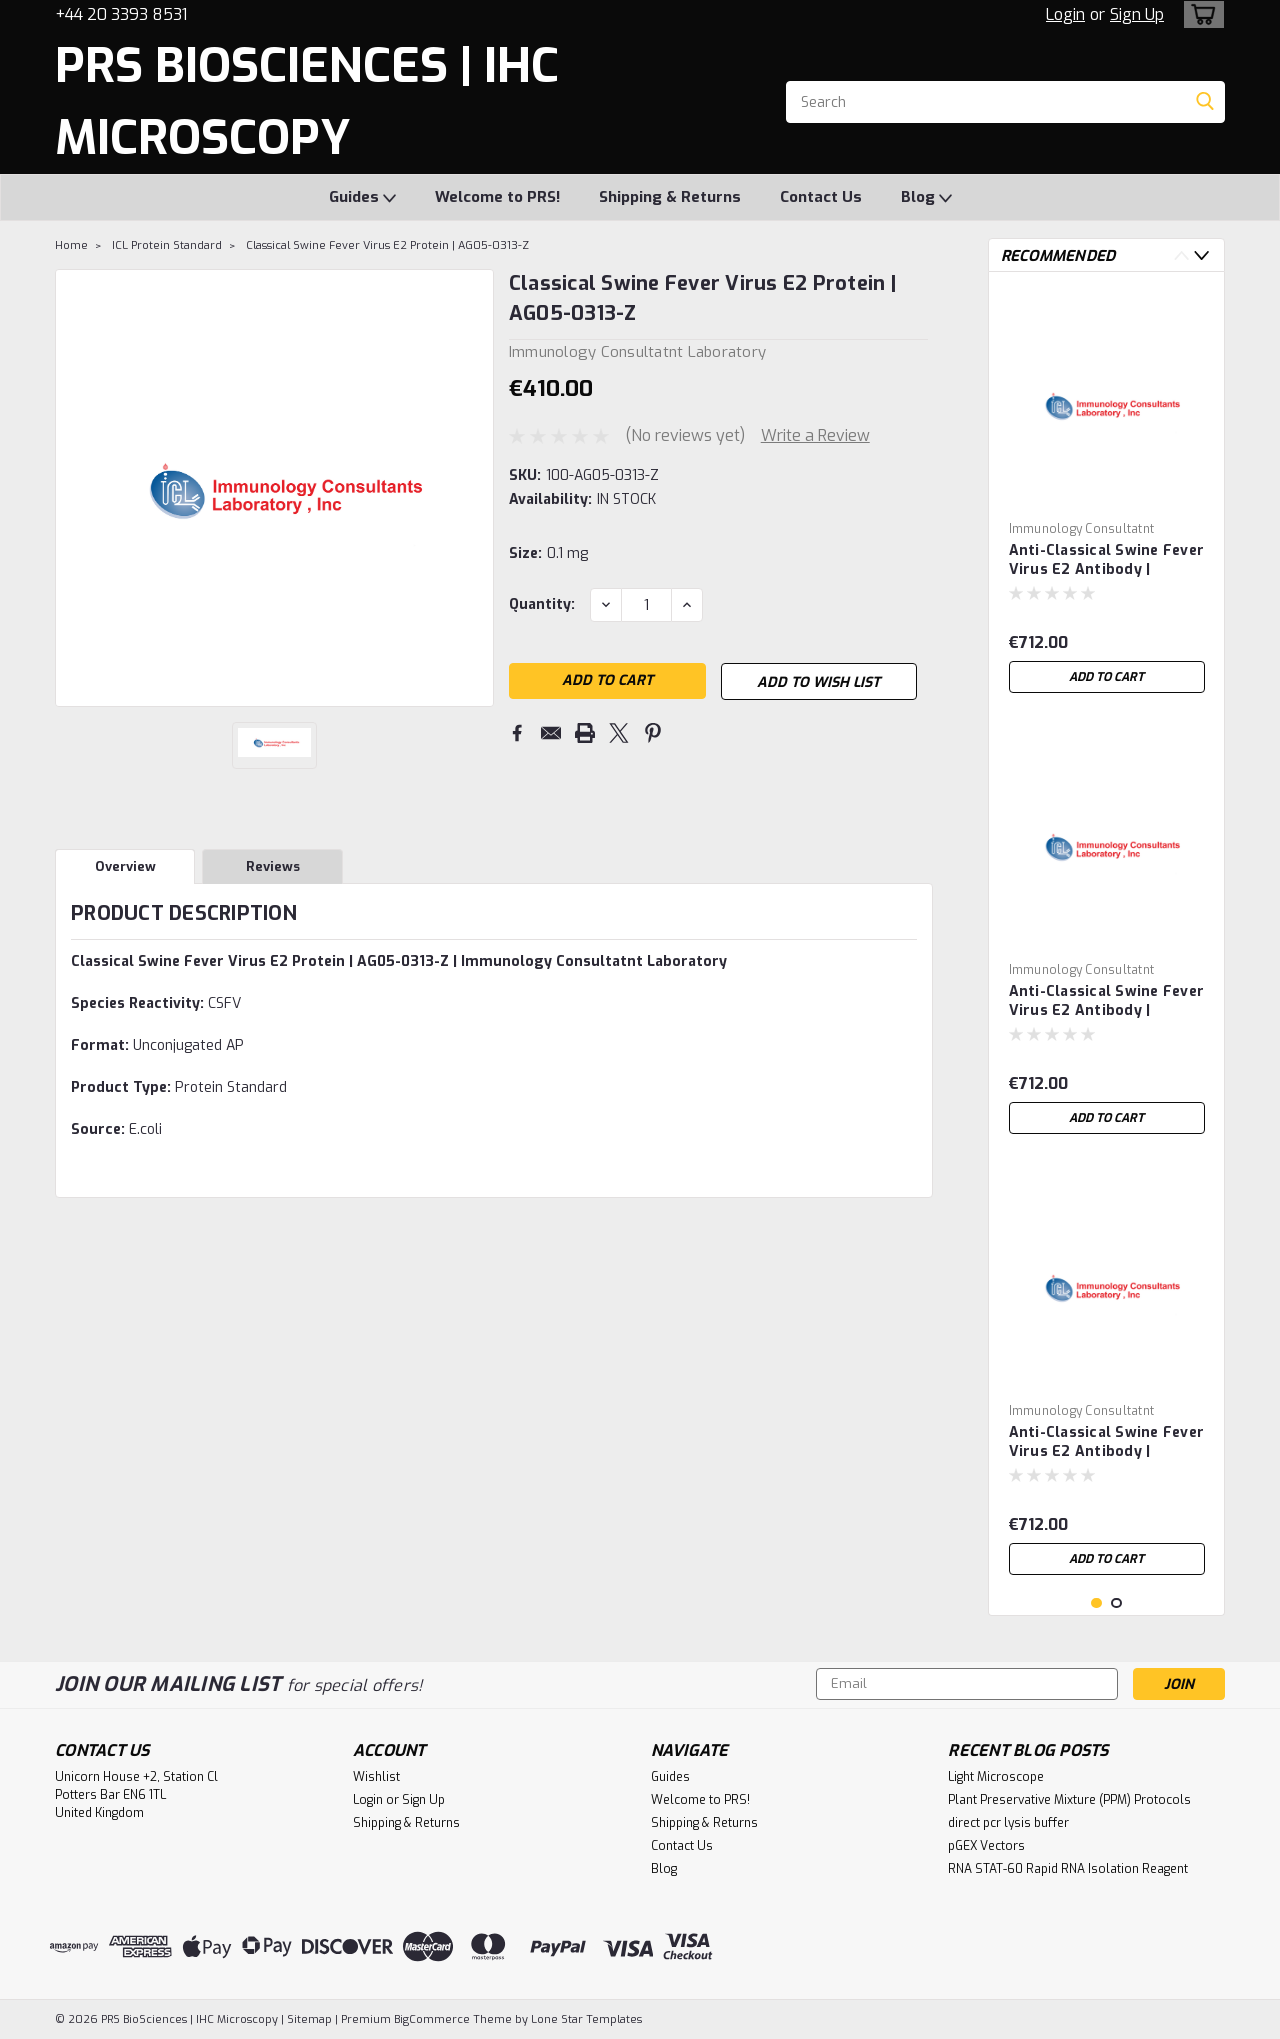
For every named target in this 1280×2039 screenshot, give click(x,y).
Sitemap (309, 2019)
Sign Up (1137, 14)
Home (71, 245)
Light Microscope (996, 1777)
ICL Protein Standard (167, 245)
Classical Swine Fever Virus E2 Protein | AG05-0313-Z (387, 245)
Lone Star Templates (586, 2019)
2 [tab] (1116, 1603)
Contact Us (821, 197)
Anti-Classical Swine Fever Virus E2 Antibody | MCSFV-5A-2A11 (1107, 1002)
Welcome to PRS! (497, 197)
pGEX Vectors (986, 1846)
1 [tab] (1096, 1603)
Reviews (273, 866)
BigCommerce (432, 2019)
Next (1201, 255)
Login (1065, 14)
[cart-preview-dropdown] (1199, 14)
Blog (926, 198)
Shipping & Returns (670, 197)
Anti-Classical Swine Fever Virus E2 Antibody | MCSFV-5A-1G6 (1107, 1443)
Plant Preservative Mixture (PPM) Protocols (1069, 1800)
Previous (1181, 255)
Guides (362, 198)
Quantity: (542, 604)
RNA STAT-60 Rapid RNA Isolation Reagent (1068, 1869)
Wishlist (376, 1777)
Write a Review (815, 435)
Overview (125, 866)
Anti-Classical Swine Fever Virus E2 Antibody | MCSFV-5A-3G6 (1107, 561)
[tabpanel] (1107, 495)
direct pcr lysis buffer (1008, 1823)
